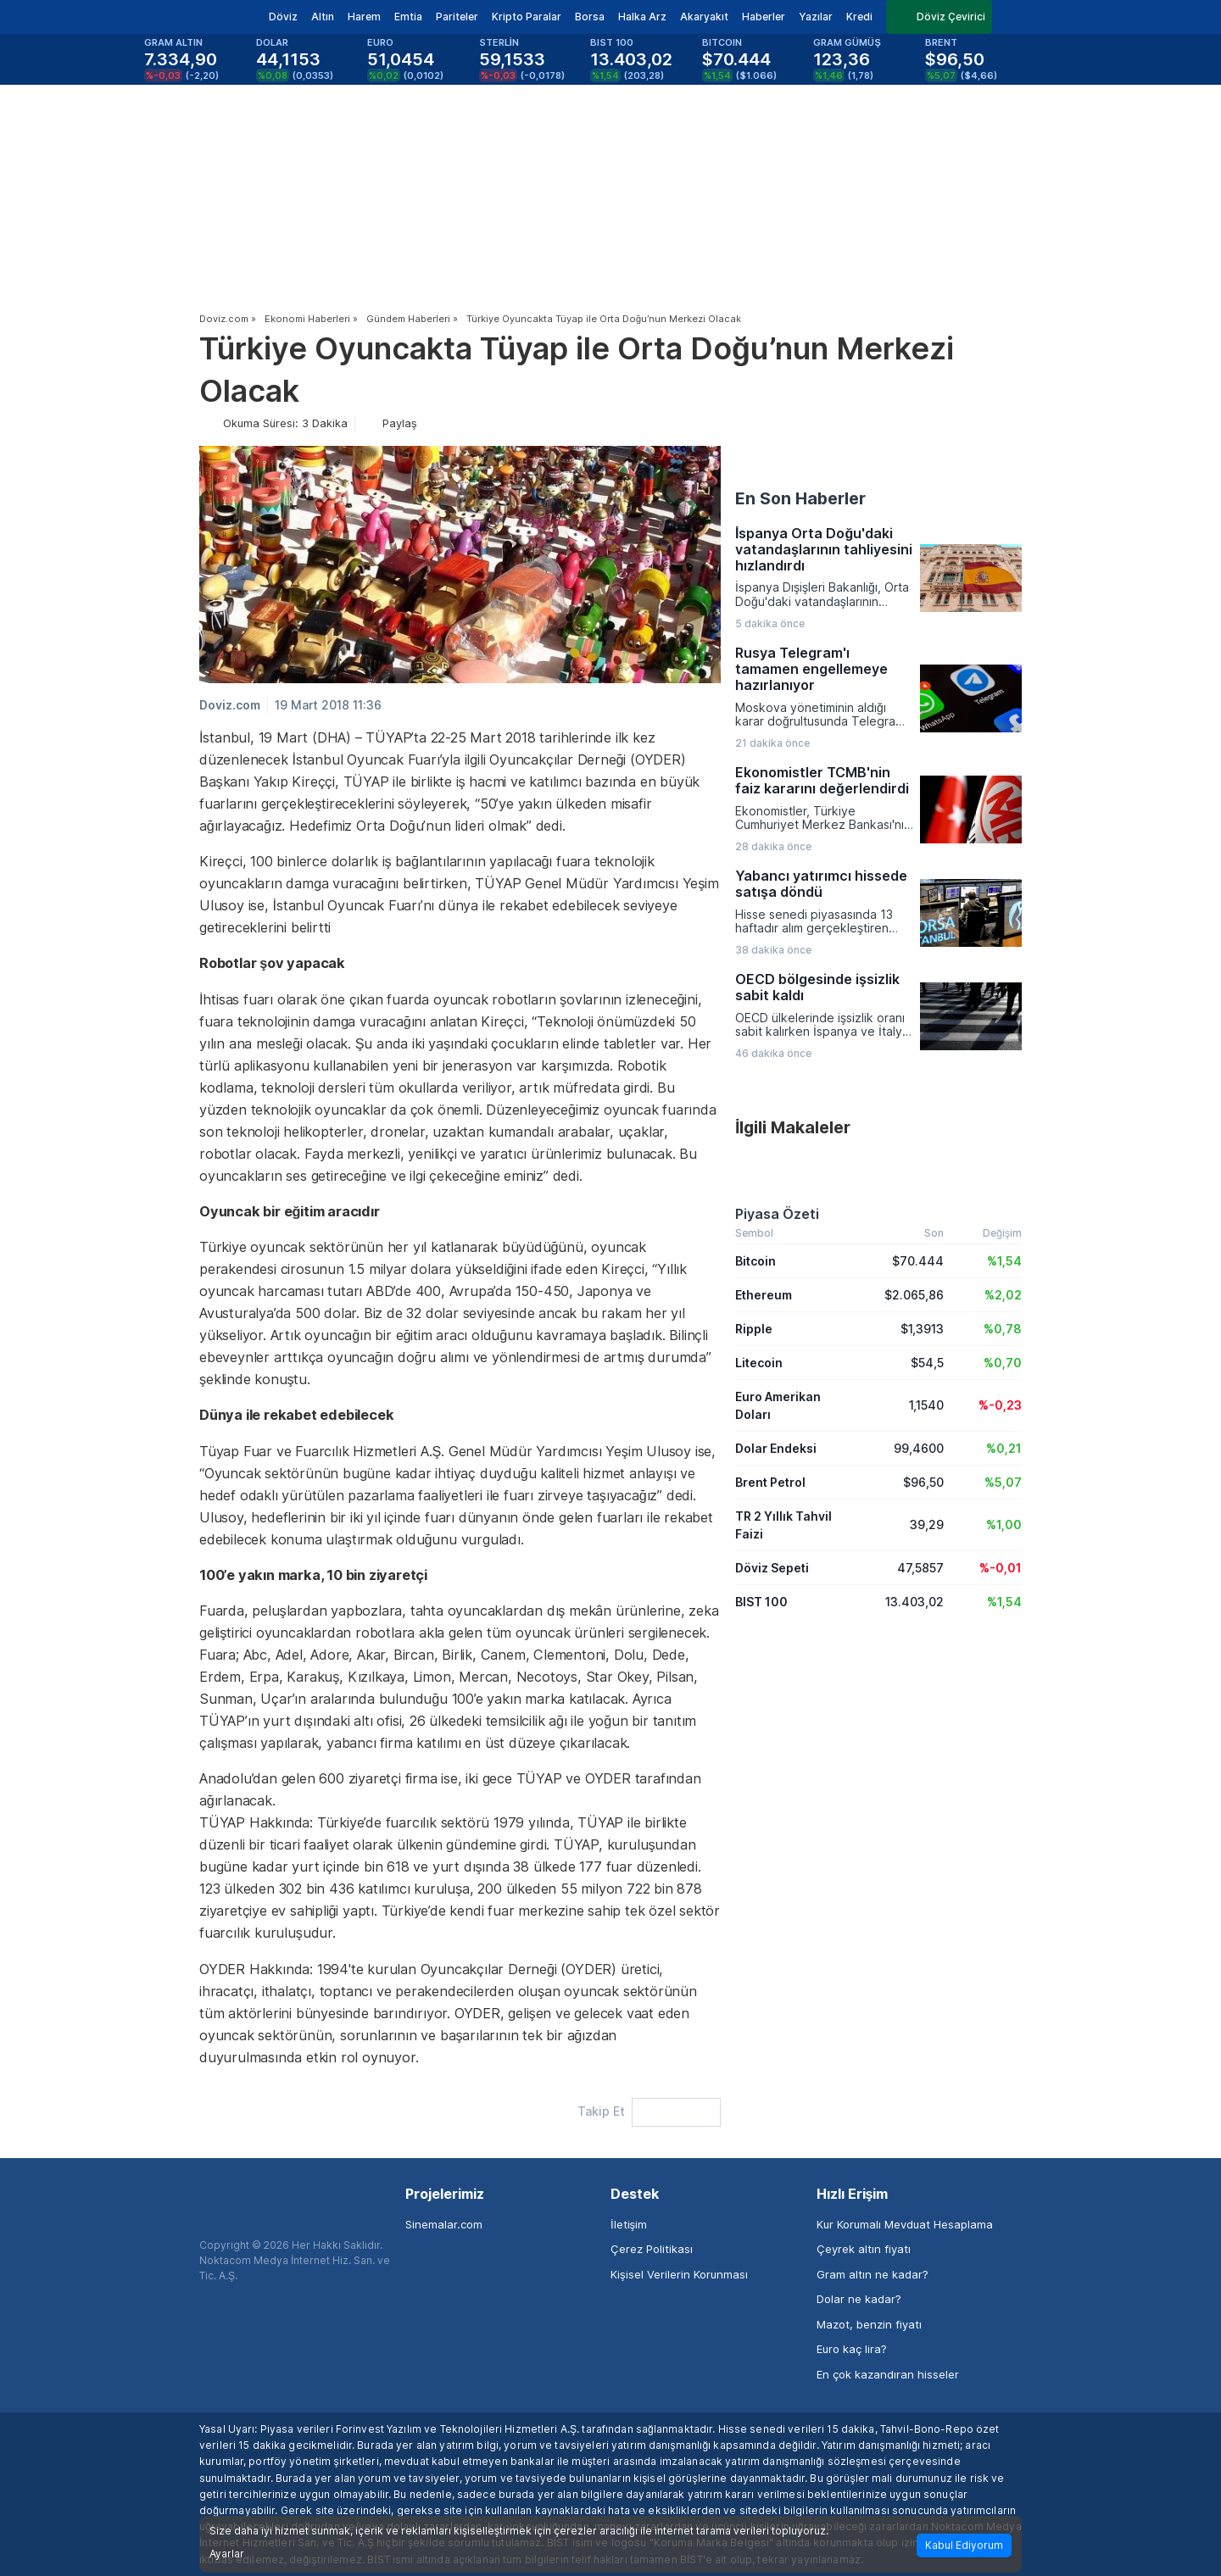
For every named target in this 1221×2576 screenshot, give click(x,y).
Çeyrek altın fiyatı (864, 2249)
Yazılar (816, 16)
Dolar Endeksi (776, 1448)
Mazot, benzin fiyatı (869, 2324)
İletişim (628, 2224)
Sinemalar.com (443, 2224)
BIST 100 (761, 1601)
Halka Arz (642, 16)
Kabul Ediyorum (964, 2545)
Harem (364, 16)
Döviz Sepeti (772, 1568)
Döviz (283, 16)
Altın (322, 16)
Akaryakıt (704, 16)
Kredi (859, 16)
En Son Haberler (800, 498)
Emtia (408, 16)
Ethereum (763, 1295)
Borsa (590, 16)
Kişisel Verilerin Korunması (679, 2274)
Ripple (753, 1328)
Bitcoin (755, 1261)
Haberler (763, 16)
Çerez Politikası (651, 2249)
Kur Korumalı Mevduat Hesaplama (905, 2224)
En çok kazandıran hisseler (888, 2374)
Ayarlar (226, 2554)
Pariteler (457, 16)
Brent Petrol (770, 1482)
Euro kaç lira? (852, 2349)
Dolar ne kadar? (859, 2299)
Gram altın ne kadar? (872, 2274)
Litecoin (759, 1362)
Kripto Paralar (526, 16)
